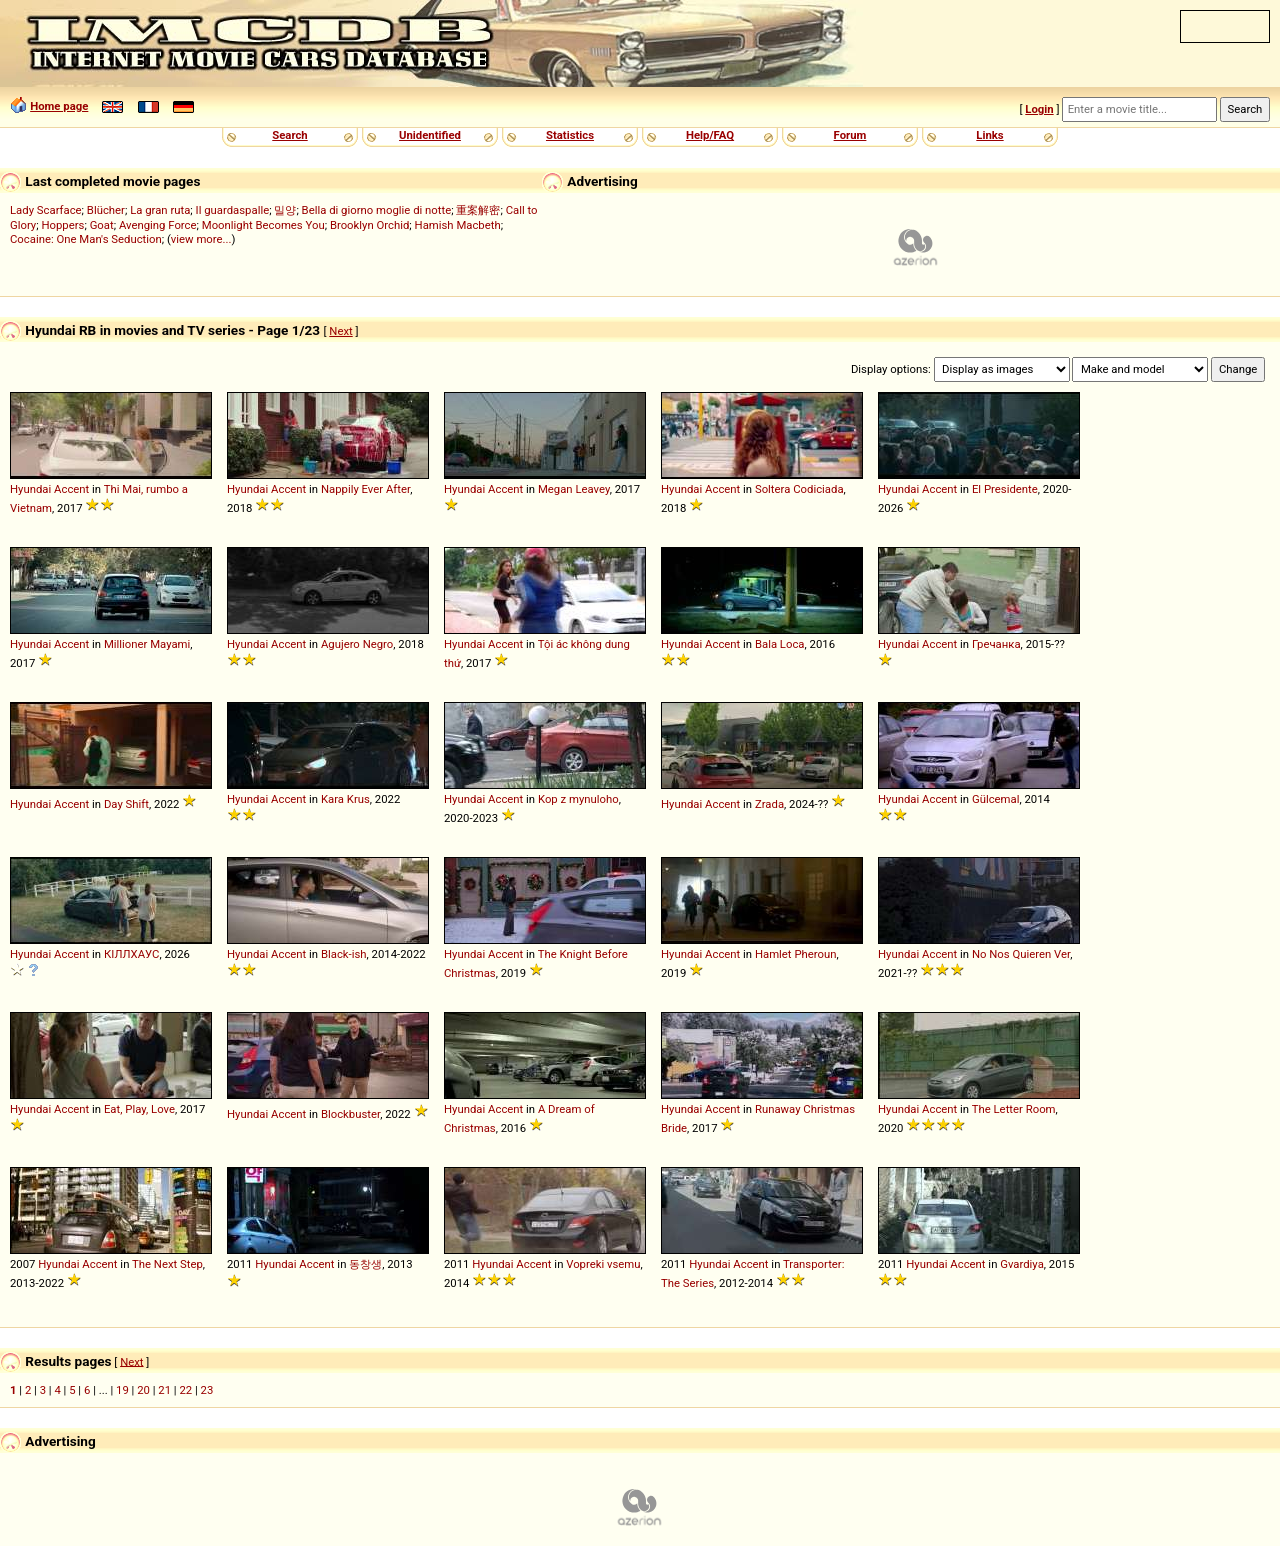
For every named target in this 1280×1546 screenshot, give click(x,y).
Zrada (769, 804)
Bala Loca (780, 644)
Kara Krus (345, 799)
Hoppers (62, 225)
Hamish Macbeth (458, 225)
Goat (102, 225)
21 (164, 1390)
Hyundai (30, 489)
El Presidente (1005, 489)
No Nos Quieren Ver (1021, 954)
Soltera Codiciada (799, 489)
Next (340, 331)
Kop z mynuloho (578, 799)
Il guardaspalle (233, 210)
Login (1039, 109)
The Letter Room (1014, 1109)
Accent (71, 489)
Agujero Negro (357, 644)
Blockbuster (350, 1114)
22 (185, 1390)
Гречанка (996, 644)
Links (989, 135)
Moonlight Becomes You (263, 225)
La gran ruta (160, 210)
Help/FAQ (710, 135)
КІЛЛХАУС (132, 954)
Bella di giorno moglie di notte (377, 210)
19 (122, 1390)
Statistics (570, 135)
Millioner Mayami (147, 644)
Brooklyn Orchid (369, 225)
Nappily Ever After (365, 489)
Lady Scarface (46, 210)
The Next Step (167, 1264)
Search (289, 135)
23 (207, 1390)
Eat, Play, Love (139, 1109)
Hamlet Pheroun (796, 954)
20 (143, 1390)
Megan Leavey (574, 489)
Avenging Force (158, 225)
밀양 (285, 210)
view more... (201, 239)
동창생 (365, 1264)
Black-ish (344, 954)
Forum (850, 135)
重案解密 (478, 210)
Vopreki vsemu (603, 1264)
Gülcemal (996, 799)
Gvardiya (1022, 1264)
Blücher (106, 210)
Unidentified (430, 135)
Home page (59, 106)
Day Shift (126, 804)
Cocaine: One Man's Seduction (86, 239)
